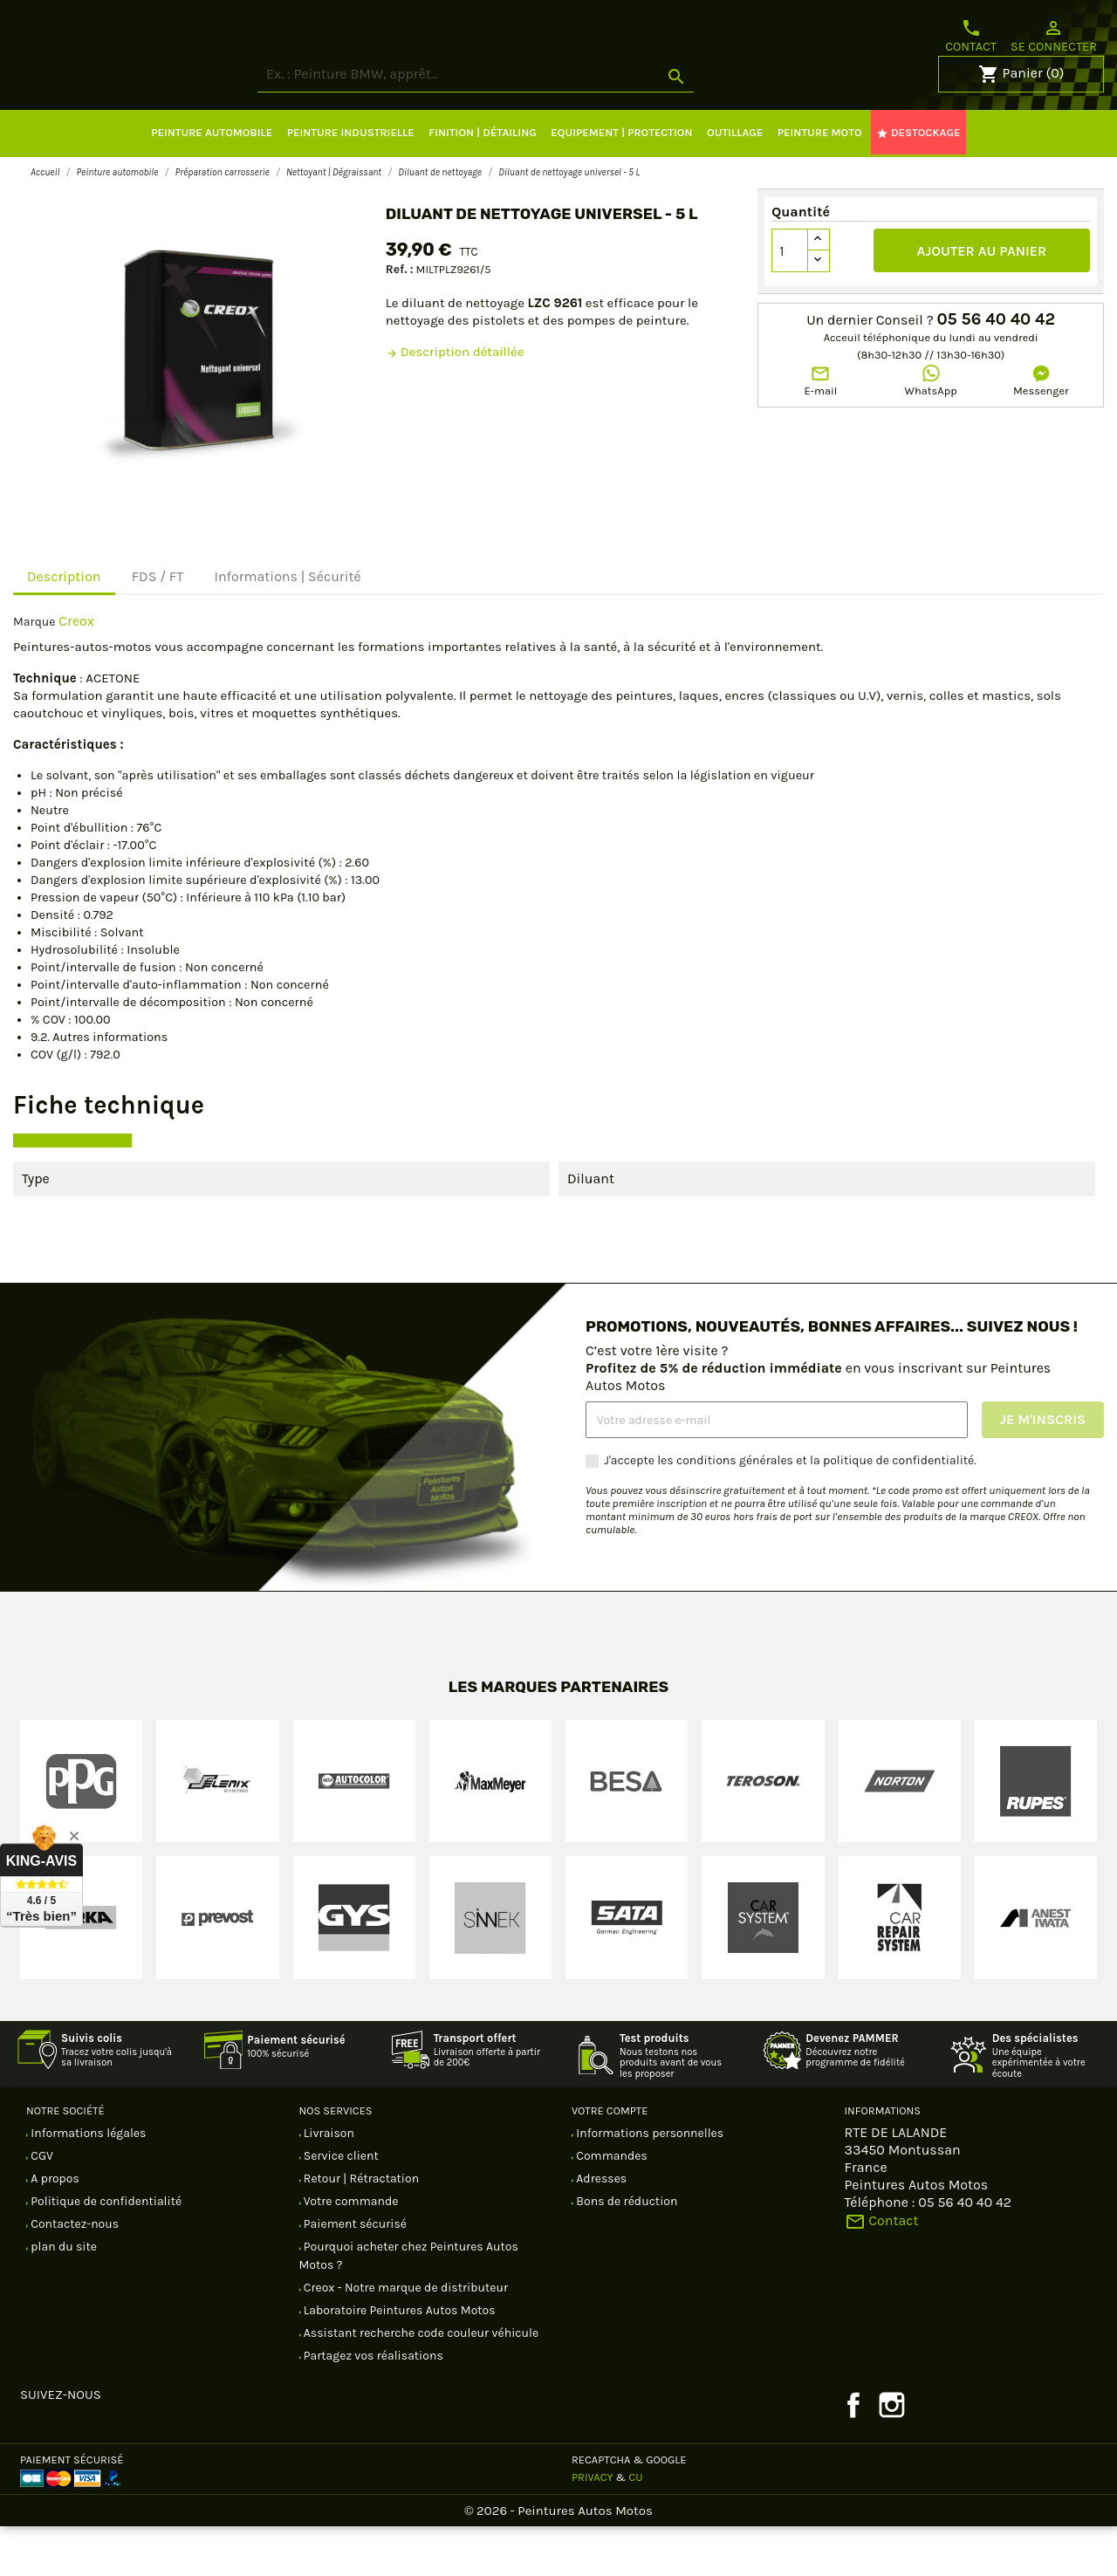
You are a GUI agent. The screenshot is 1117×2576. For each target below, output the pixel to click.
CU (635, 2526)
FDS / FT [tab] (158, 626)
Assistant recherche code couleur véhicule (420, 2382)
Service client (340, 2205)
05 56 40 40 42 (995, 369)
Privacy (592, 2526)
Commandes (610, 2205)
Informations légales (87, 2182)
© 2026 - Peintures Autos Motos (558, 2560)
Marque (34, 671)
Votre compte (610, 2160)
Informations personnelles (648, 2182)
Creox (76, 670)
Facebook (853, 2454)
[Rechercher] (541, 124)
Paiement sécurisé (354, 2273)
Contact (971, 35)
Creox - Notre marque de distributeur (405, 2337)
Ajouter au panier (982, 300)
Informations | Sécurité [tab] (287, 626)
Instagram (891, 2454)
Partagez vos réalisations (372, 2405)
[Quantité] (789, 300)
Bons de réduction (625, 2251)
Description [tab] (64, 626)
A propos (53, 2228)
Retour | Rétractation (360, 2228)
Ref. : (400, 319)
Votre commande (350, 2251)
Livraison (327, 2182)
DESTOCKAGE (918, 182)
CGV (40, 2205)
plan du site (62, 2296)
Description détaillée (455, 401)
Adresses (600, 2228)
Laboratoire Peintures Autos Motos (398, 2360)
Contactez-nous (73, 2273)
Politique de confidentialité (105, 2251)
